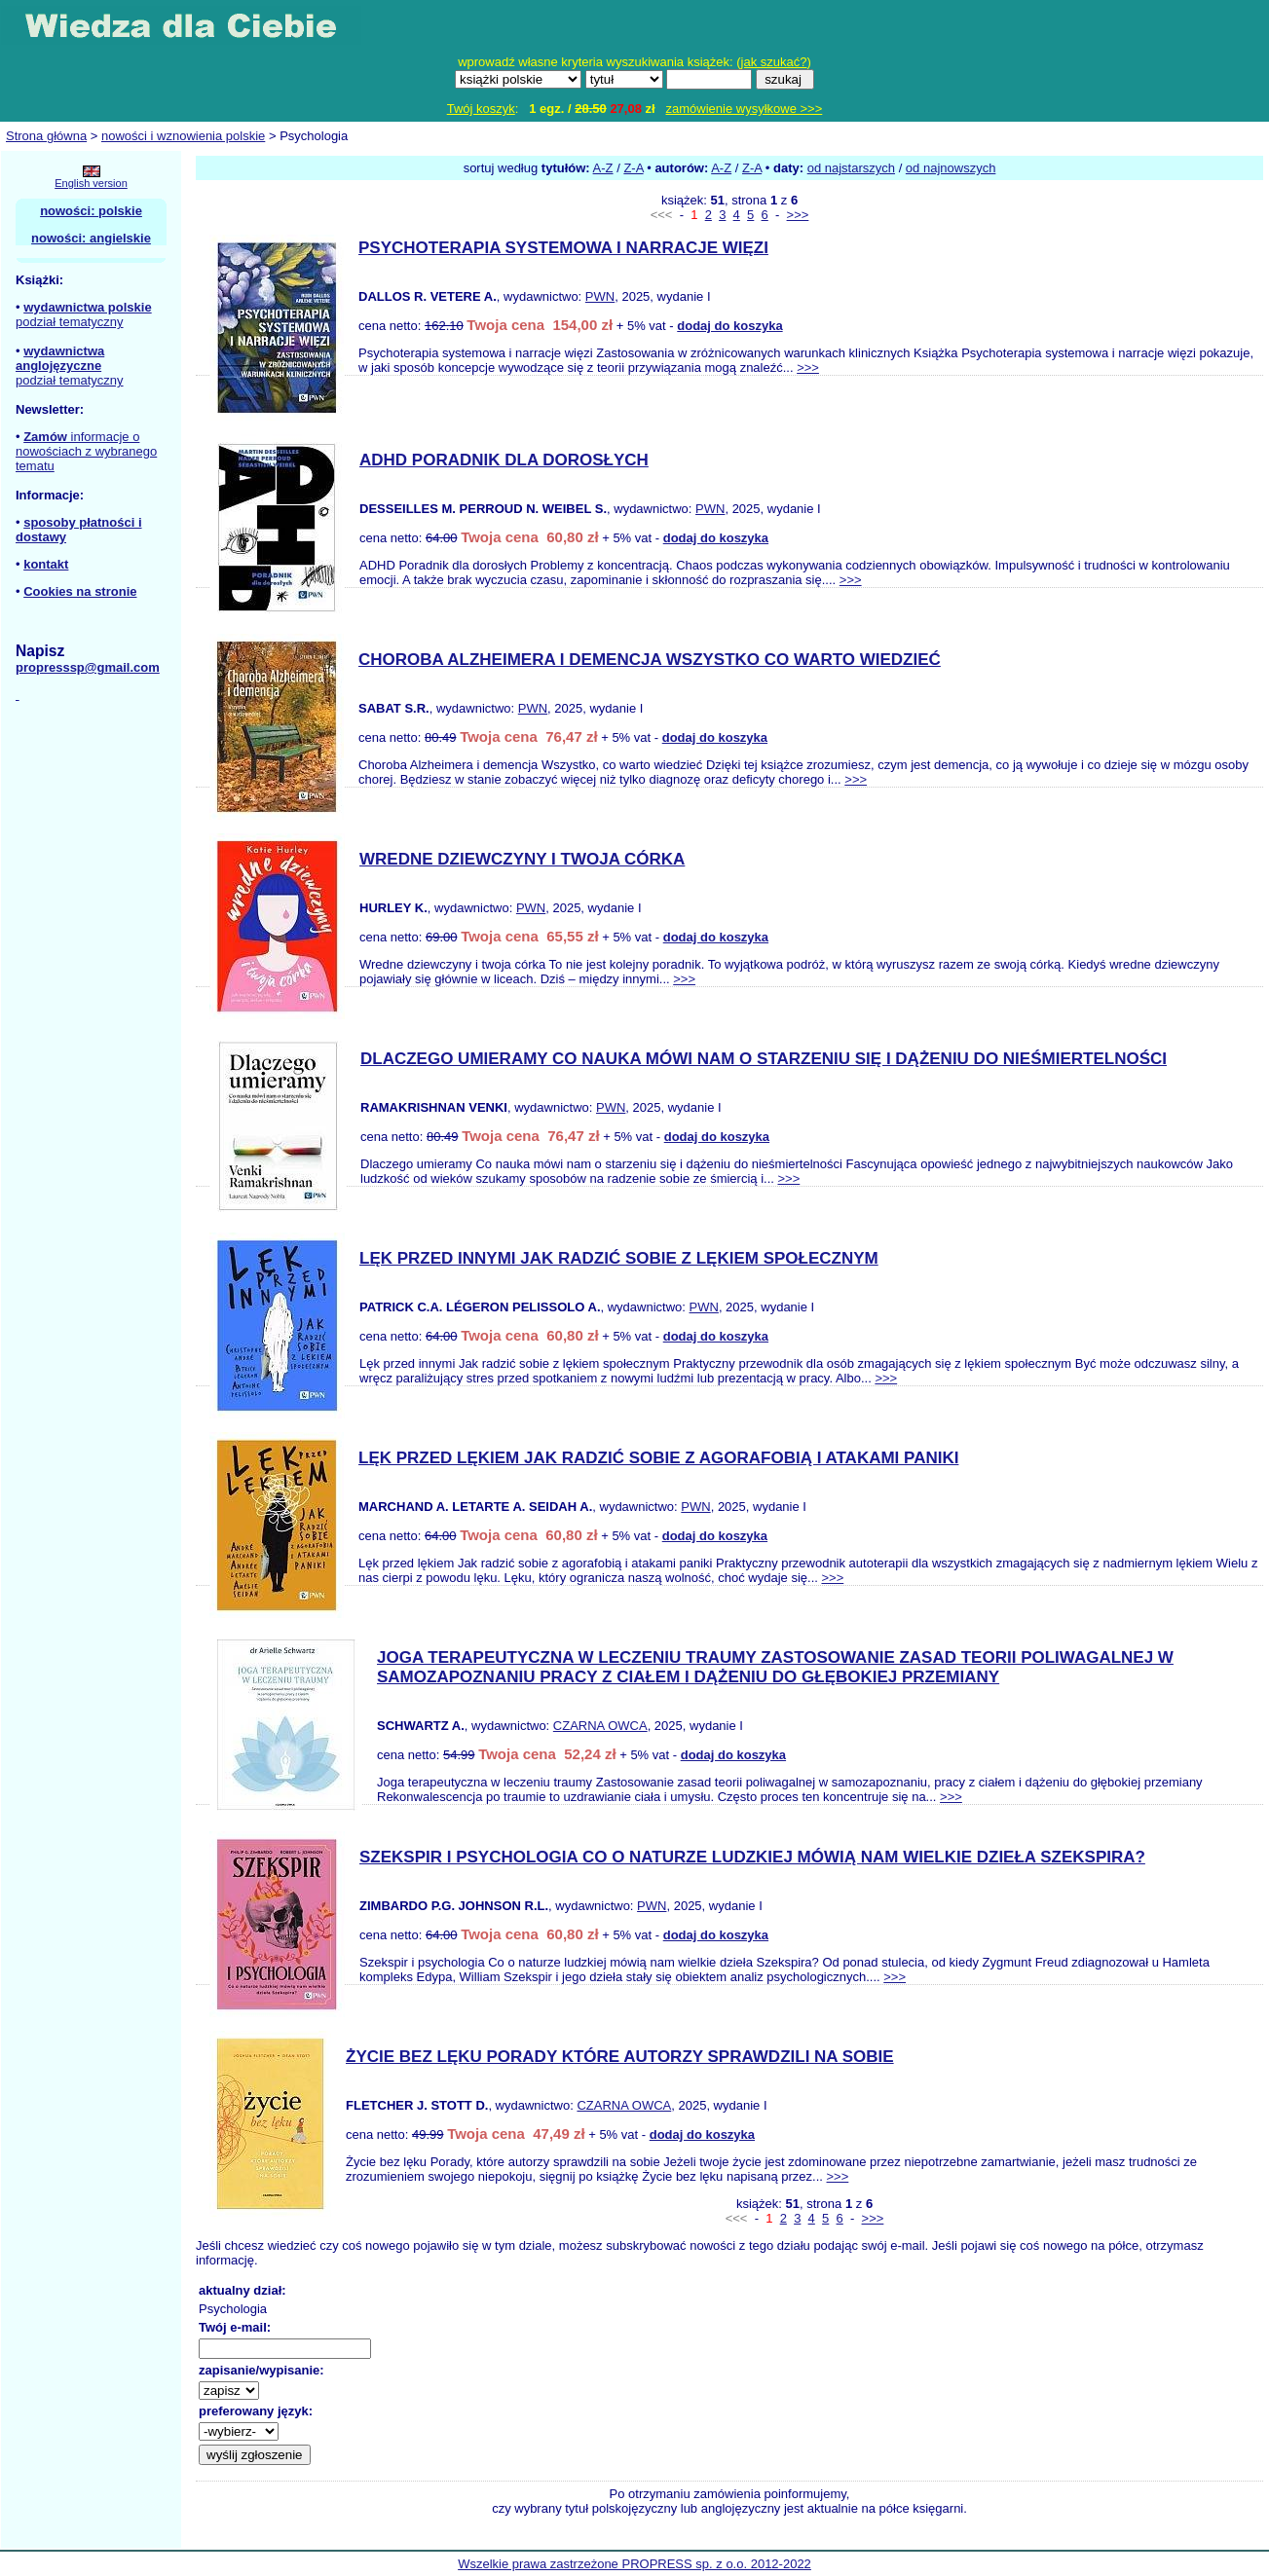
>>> (798, 214)
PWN (600, 296)
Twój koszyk (481, 108)
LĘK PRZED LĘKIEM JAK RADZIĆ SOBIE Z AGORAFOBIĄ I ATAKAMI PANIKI (658, 1458)
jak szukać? (774, 62)
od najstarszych (851, 168)
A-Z (603, 168)
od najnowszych (951, 168)
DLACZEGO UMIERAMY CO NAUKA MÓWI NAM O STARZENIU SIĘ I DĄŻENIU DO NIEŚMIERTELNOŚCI (763, 1058)
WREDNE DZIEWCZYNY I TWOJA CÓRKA (522, 859)
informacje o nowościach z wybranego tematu (86, 451)
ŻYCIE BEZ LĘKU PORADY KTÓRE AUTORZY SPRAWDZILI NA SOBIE (620, 2056)
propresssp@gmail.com (88, 667)
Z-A (633, 168)
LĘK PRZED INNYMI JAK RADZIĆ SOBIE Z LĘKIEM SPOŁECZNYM (618, 1258)
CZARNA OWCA (600, 1725)
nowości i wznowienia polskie (183, 136)
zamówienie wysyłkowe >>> (744, 108)
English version (91, 183)
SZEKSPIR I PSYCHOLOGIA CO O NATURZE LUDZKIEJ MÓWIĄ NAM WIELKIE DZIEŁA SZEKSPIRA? (752, 1857)
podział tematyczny (70, 321)
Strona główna (46, 136)
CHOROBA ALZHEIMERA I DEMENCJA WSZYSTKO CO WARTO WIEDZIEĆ (649, 659)
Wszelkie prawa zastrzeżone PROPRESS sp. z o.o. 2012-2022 (634, 2564)
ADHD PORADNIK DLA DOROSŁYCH (504, 460)
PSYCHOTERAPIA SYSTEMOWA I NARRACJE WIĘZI (563, 248)
